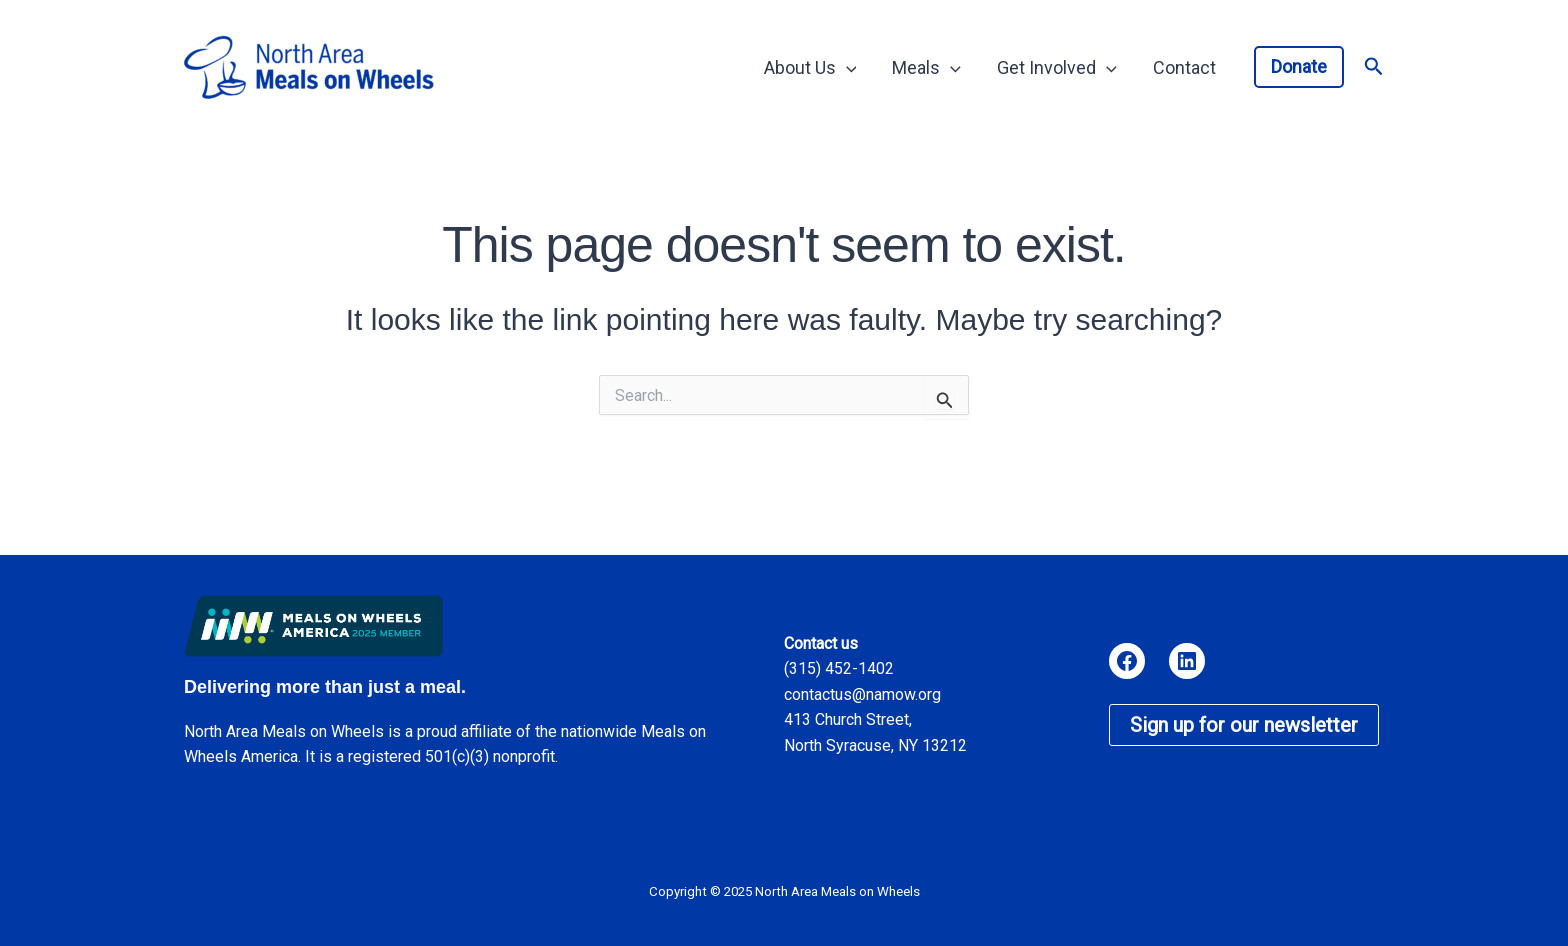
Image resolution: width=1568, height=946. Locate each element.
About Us (810, 67)
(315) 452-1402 (839, 668)
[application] (846, 67)
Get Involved (1057, 67)
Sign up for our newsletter (1244, 725)
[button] (1299, 67)
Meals (926, 67)
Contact (1184, 67)
